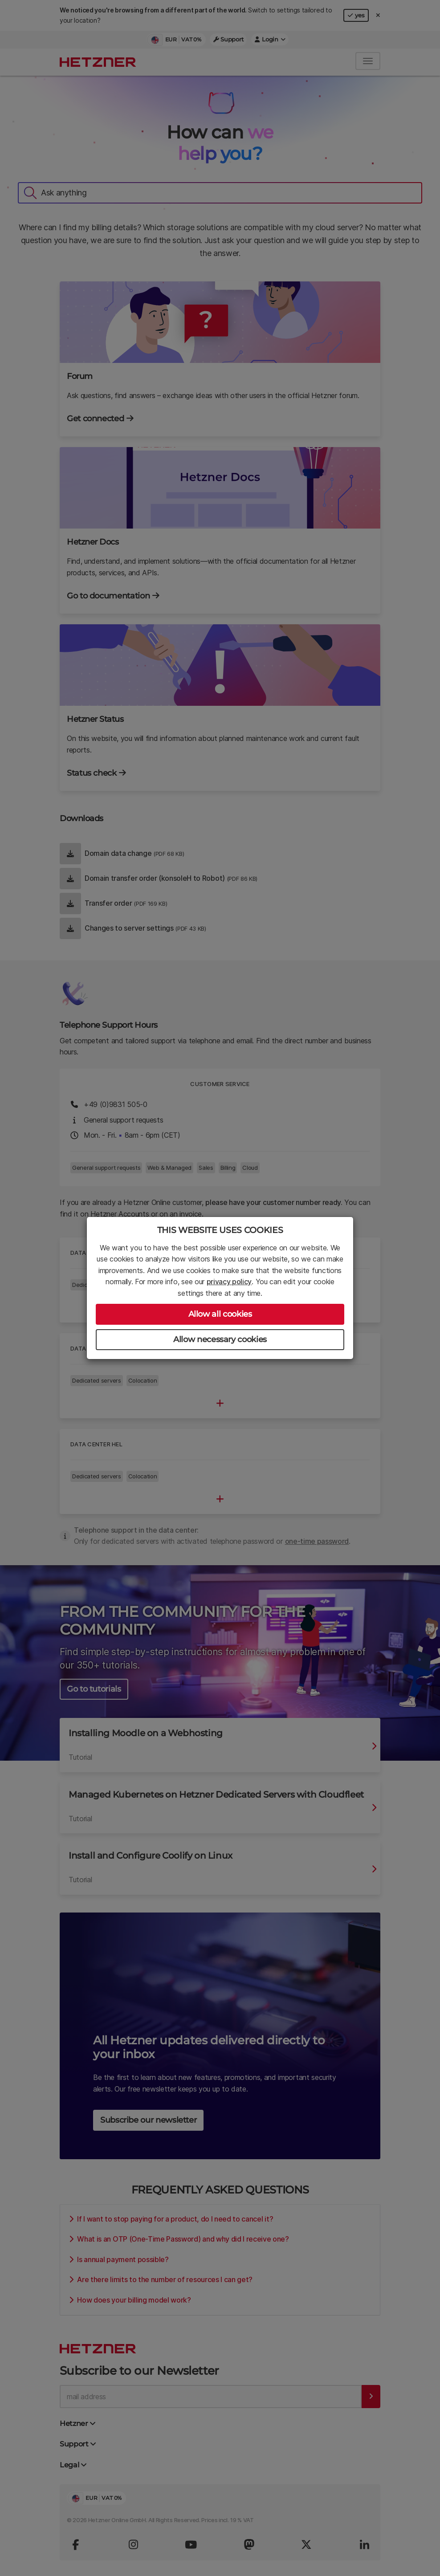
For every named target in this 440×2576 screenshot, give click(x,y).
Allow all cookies (220, 1314)
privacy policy (229, 1281)
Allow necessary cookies (220, 1339)
